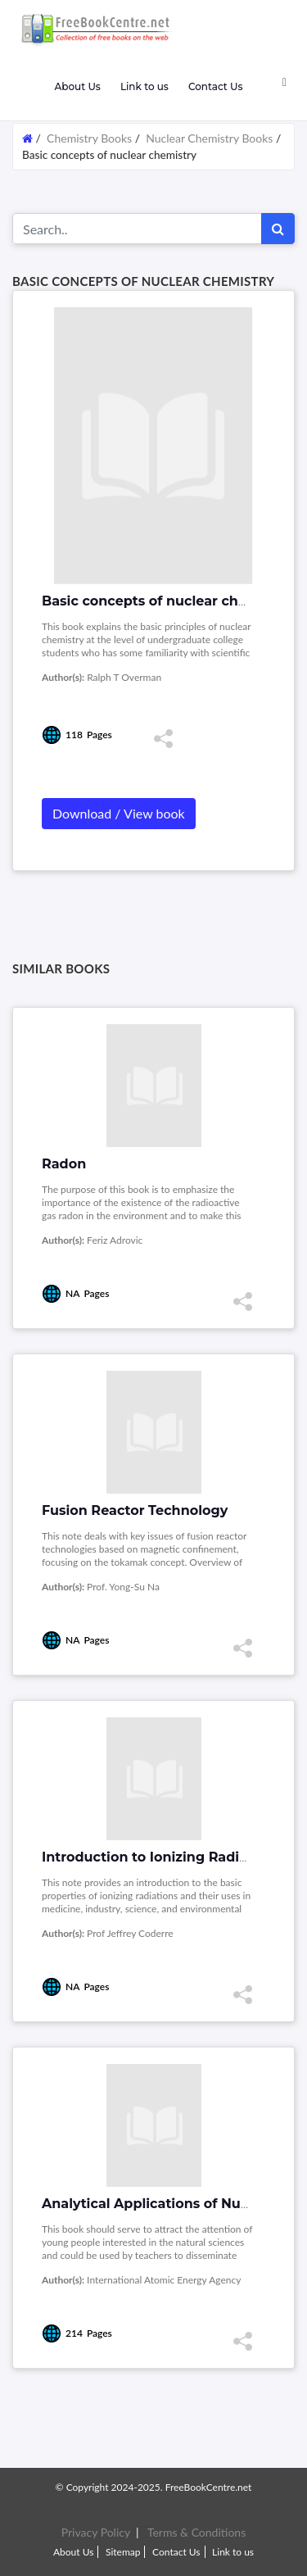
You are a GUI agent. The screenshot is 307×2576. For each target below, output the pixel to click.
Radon (64, 1164)
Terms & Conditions (196, 2532)
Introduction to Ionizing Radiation (158, 1857)
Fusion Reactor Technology (135, 1510)
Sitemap (123, 2552)
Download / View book (118, 813)
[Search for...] (137, 228)
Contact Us (215, 86)
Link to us (144, 86)
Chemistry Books (89, 138)
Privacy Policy (95, 2532)
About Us (77, 86)
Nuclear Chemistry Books (209, 138)
